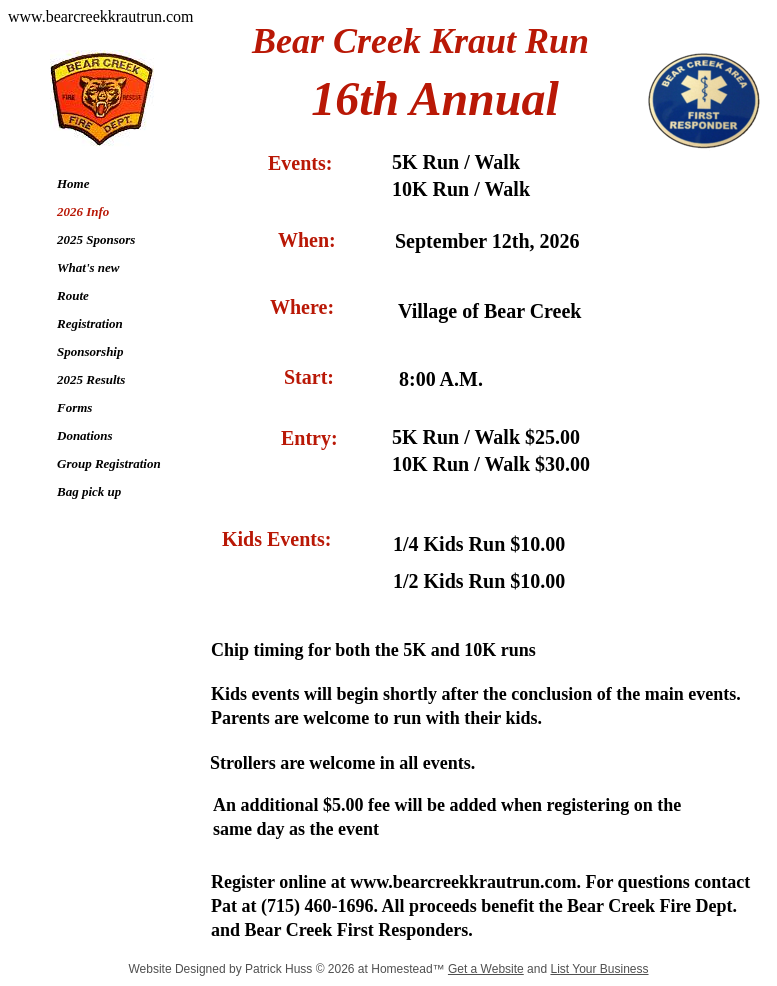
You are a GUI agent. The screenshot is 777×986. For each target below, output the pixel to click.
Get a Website (486, 969)
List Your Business (599, 969)
